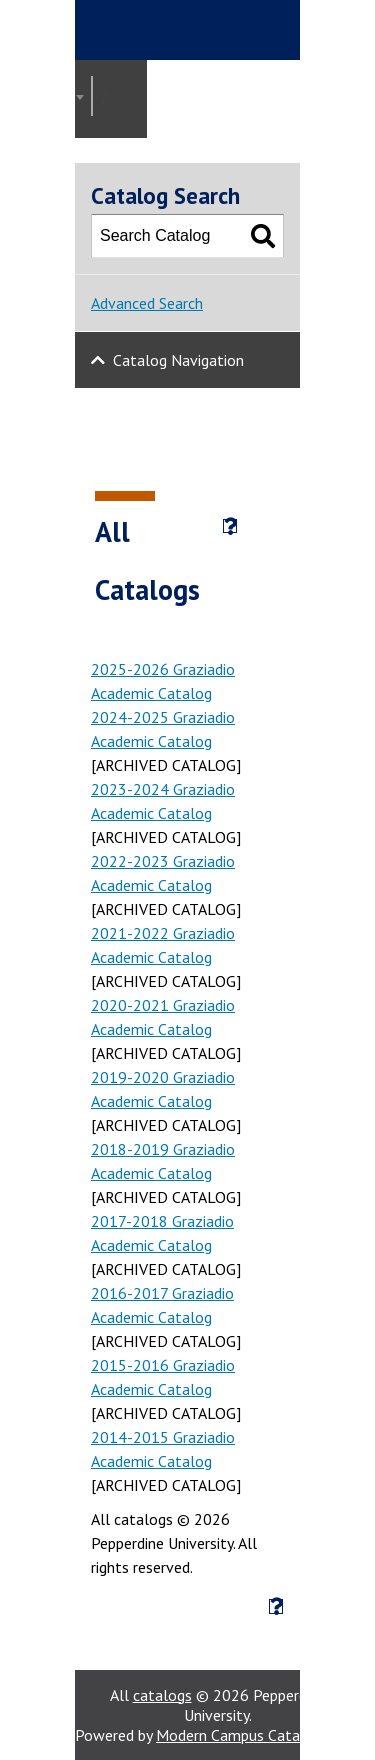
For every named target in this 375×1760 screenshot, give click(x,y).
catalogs (162, 1695)
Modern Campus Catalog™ (246, 1735)
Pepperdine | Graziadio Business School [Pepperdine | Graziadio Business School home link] (211, 30)
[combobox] (92, 96)
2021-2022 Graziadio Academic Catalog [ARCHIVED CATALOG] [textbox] (110, 97)
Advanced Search (147, 303)
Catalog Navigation (178, 360)
